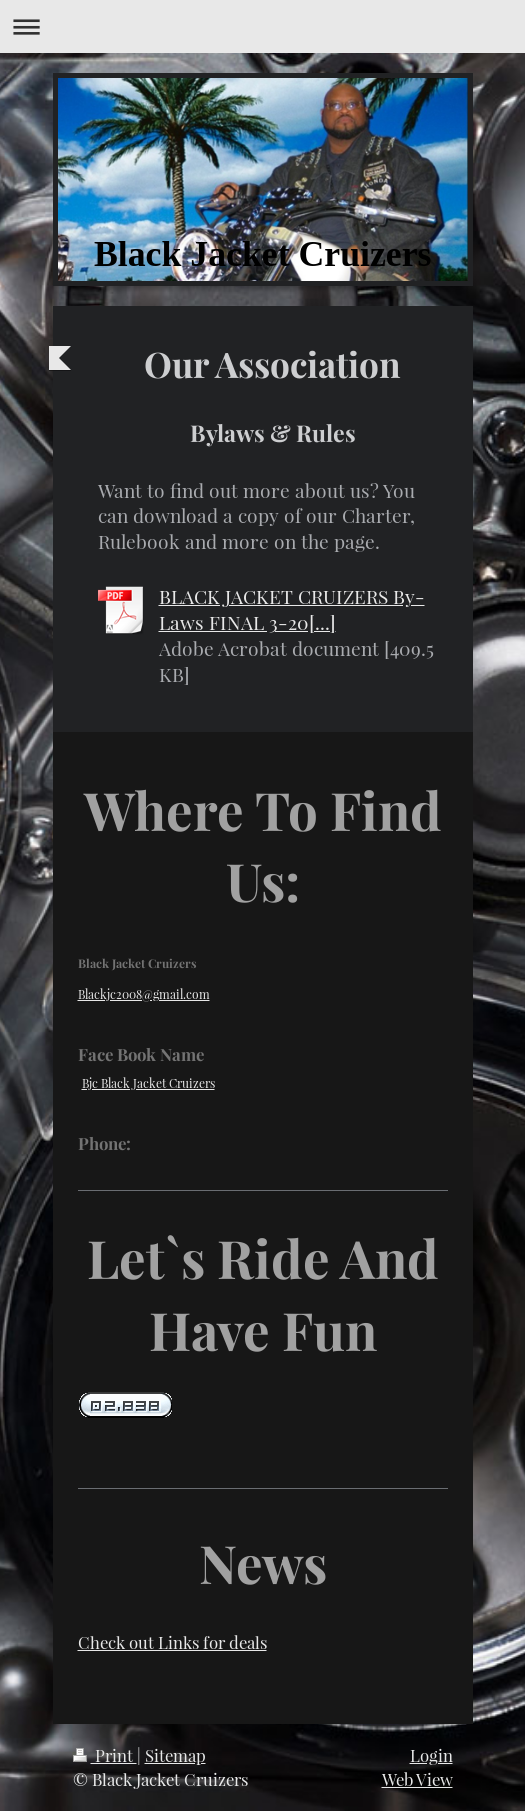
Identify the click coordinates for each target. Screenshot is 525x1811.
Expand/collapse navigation (262, 26)
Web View (417, 1779)
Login (431, 1755)
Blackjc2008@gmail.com (144, 994)
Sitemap (175, 1755)
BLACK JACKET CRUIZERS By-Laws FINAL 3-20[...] (292, 609)
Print (105, 1755)
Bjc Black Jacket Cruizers (148, 1083)
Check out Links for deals (172, 1642)
